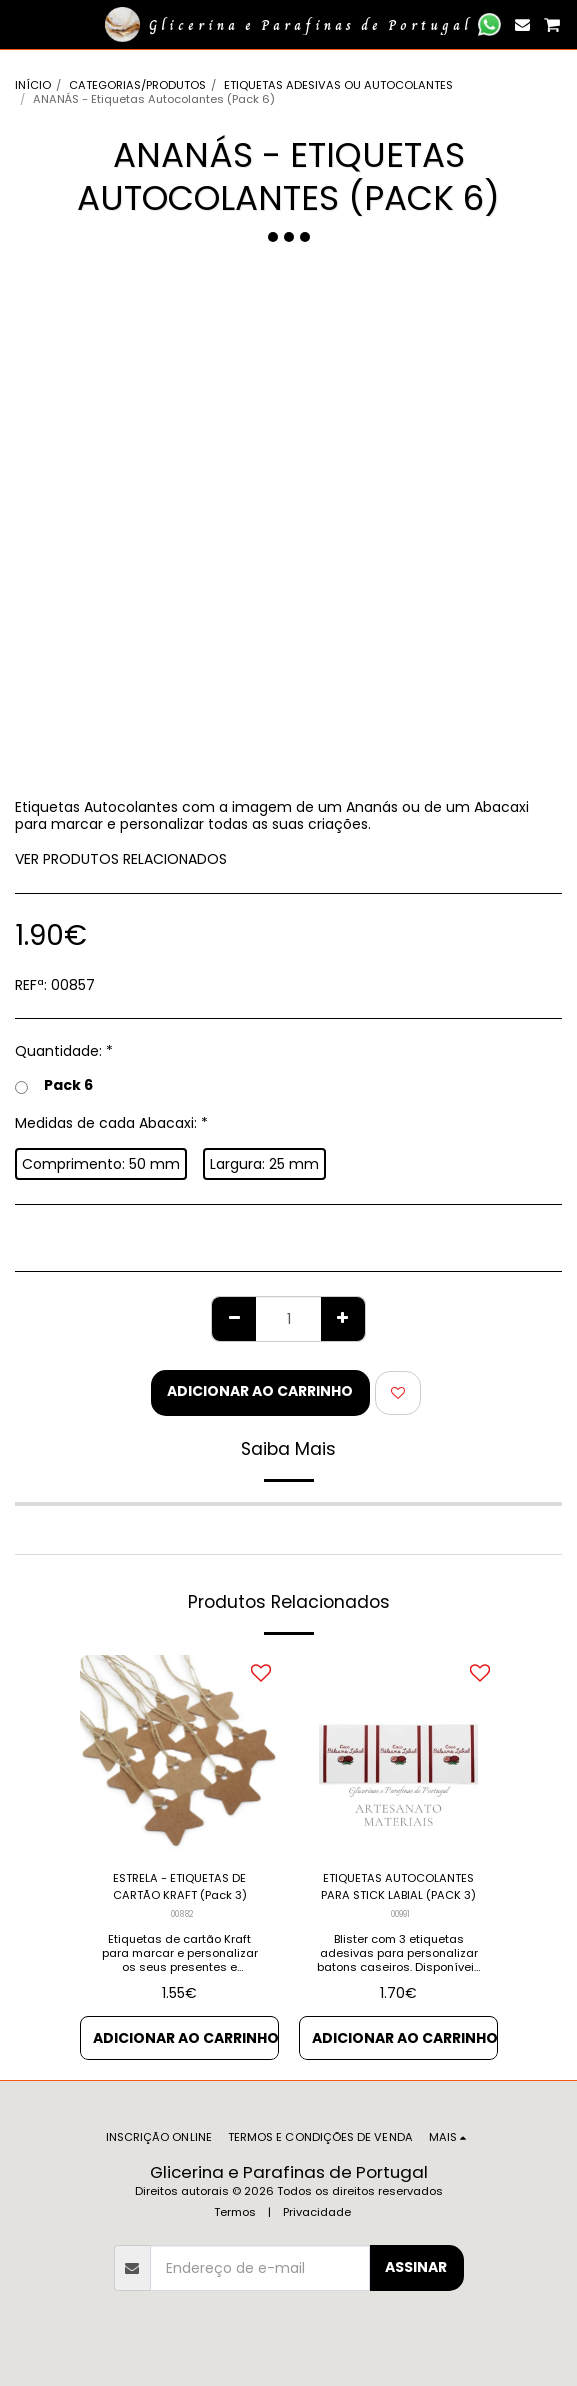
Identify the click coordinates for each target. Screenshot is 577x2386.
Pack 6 (54, 1086)
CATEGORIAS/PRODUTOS (137, 85)
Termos (235, 2212)
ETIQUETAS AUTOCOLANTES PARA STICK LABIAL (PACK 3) (398, 1886)
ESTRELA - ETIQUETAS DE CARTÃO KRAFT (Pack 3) (180, 1886)
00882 (182, 1914)
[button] (22, 24)
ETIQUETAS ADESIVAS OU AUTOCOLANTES (338, 85)
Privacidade (317, 2212)
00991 (400, 1914)
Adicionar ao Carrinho (260, 1391)
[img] (179, 1754)
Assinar (416, 2267)
